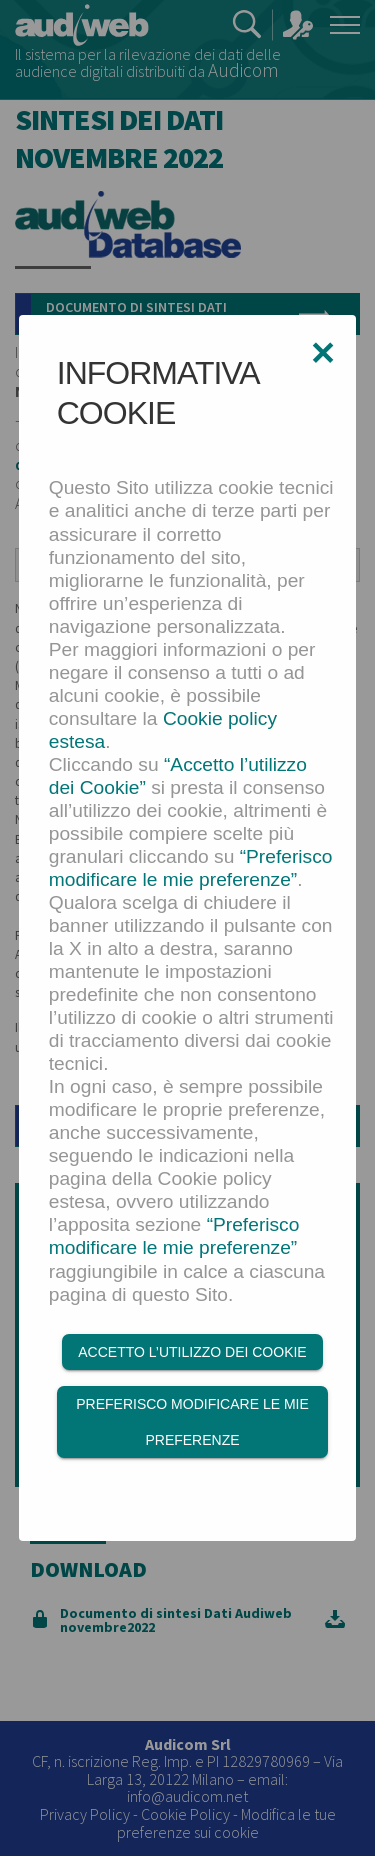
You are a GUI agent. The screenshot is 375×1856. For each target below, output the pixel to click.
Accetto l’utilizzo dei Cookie (192, 1352)
